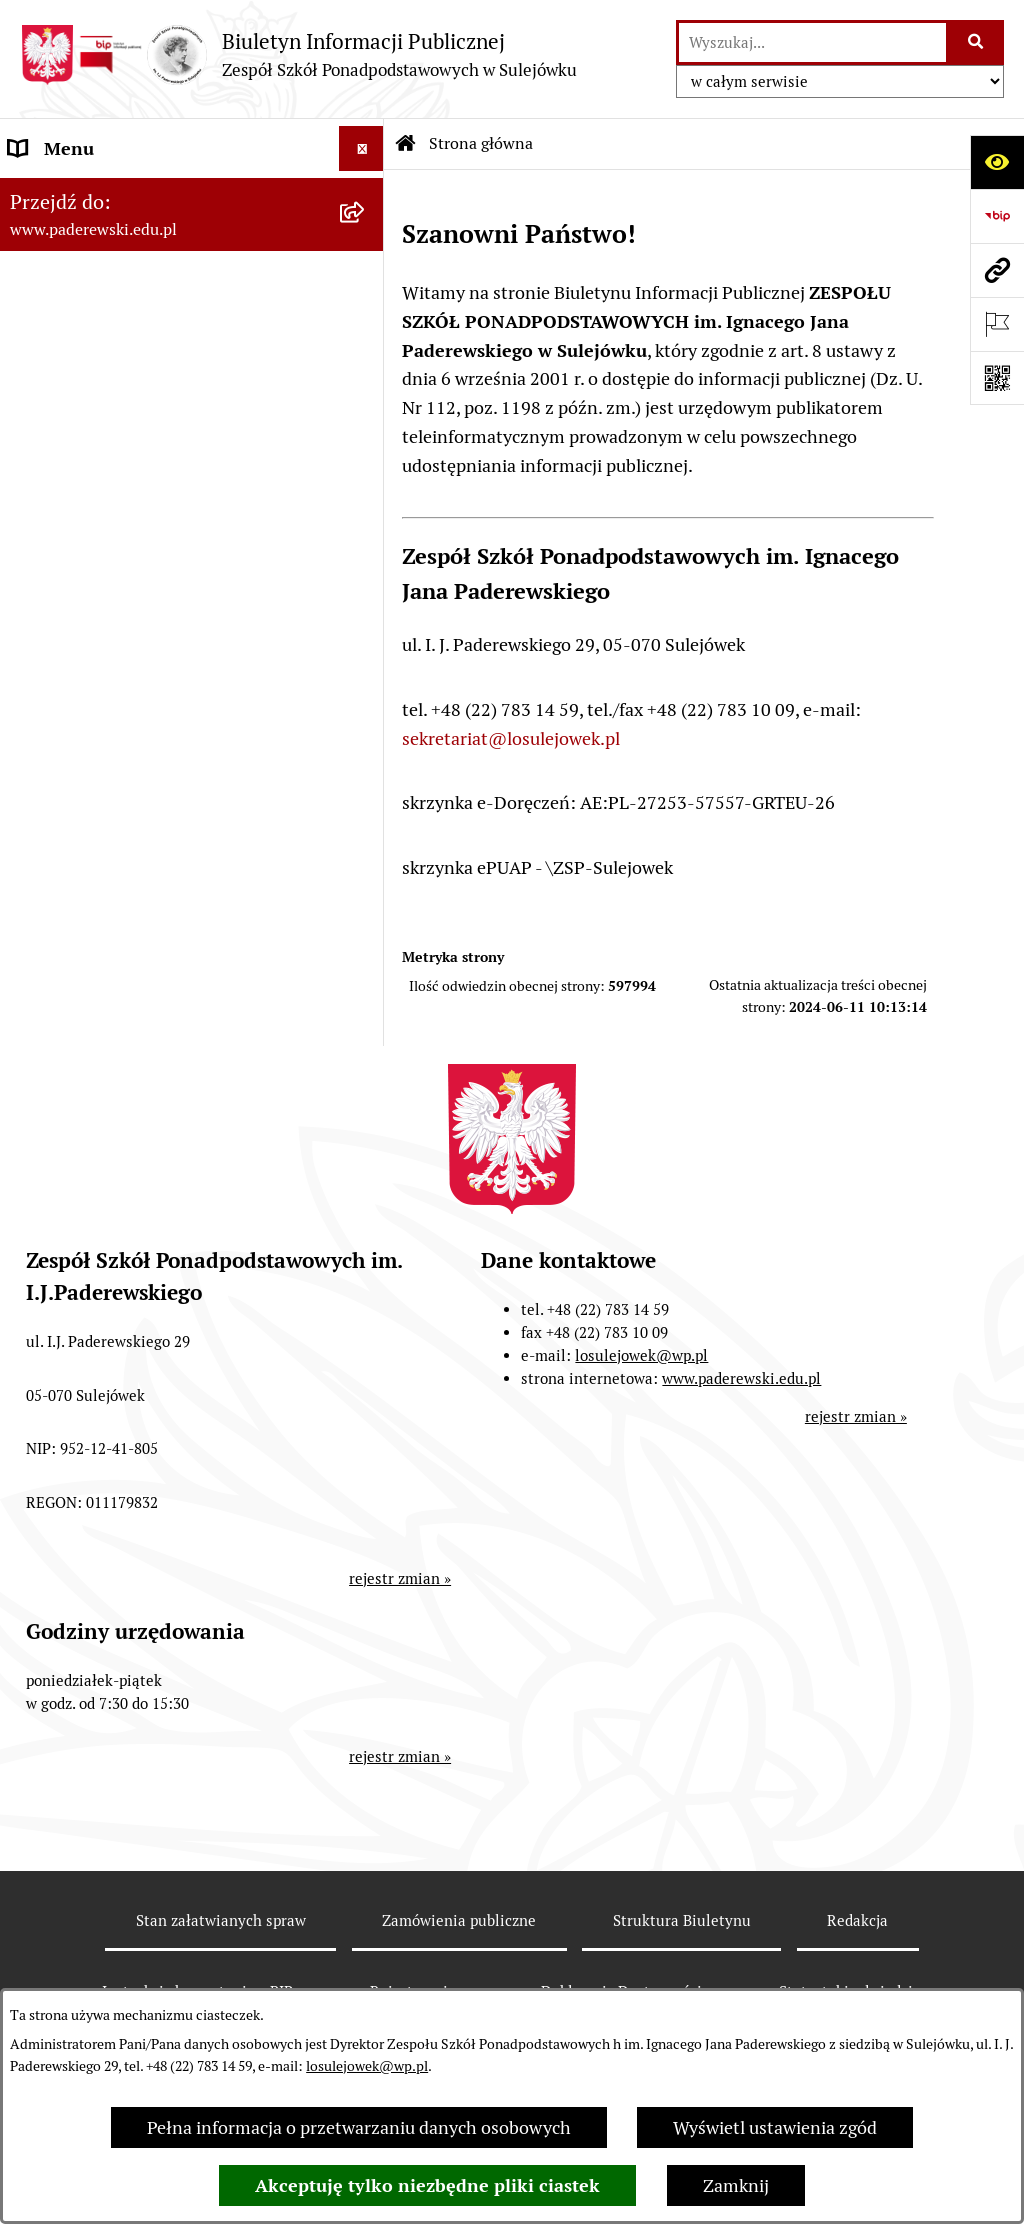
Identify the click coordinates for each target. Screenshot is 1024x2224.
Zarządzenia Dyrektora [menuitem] (100, 283)
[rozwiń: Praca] (366, 464)
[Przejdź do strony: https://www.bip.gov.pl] (997, 216)
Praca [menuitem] (31, 463)
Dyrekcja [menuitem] (43, 418)
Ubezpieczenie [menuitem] (66, 688)
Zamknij (736, 2185)
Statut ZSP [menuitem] (52, 238)
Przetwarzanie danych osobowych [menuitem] (144, 823)
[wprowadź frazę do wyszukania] (812, 42)
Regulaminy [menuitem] (56, 328)
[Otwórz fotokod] (997, 378)
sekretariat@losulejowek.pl (511, 738)
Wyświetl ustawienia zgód (775, 2127)
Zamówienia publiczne (459, 1920)
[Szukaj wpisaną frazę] (976, 42)
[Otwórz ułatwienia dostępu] (997, 162)
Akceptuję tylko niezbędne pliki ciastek (427, 2185)
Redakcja (857, 1920)
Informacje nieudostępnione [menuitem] (122, 778)
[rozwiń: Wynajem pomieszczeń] (366, 554)
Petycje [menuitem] (37, 643)
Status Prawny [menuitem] (66, 193)
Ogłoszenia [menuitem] (53, 598)
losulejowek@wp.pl (367, 2066)
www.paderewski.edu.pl (741, 1378)
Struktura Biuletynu (682, 1920)
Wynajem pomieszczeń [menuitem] (100, 553)
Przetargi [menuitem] (45, 508)
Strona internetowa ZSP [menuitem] (105, 733)
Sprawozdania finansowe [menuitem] (108, 373)
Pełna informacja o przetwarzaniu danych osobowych (359, 2127)
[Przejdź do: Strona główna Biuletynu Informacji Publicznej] (406, 144)
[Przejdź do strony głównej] (298, 54)
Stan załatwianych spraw (221, 1920)
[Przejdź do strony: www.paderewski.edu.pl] (997, 270)
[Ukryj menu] (361, 148)
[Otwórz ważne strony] (997, 324)
